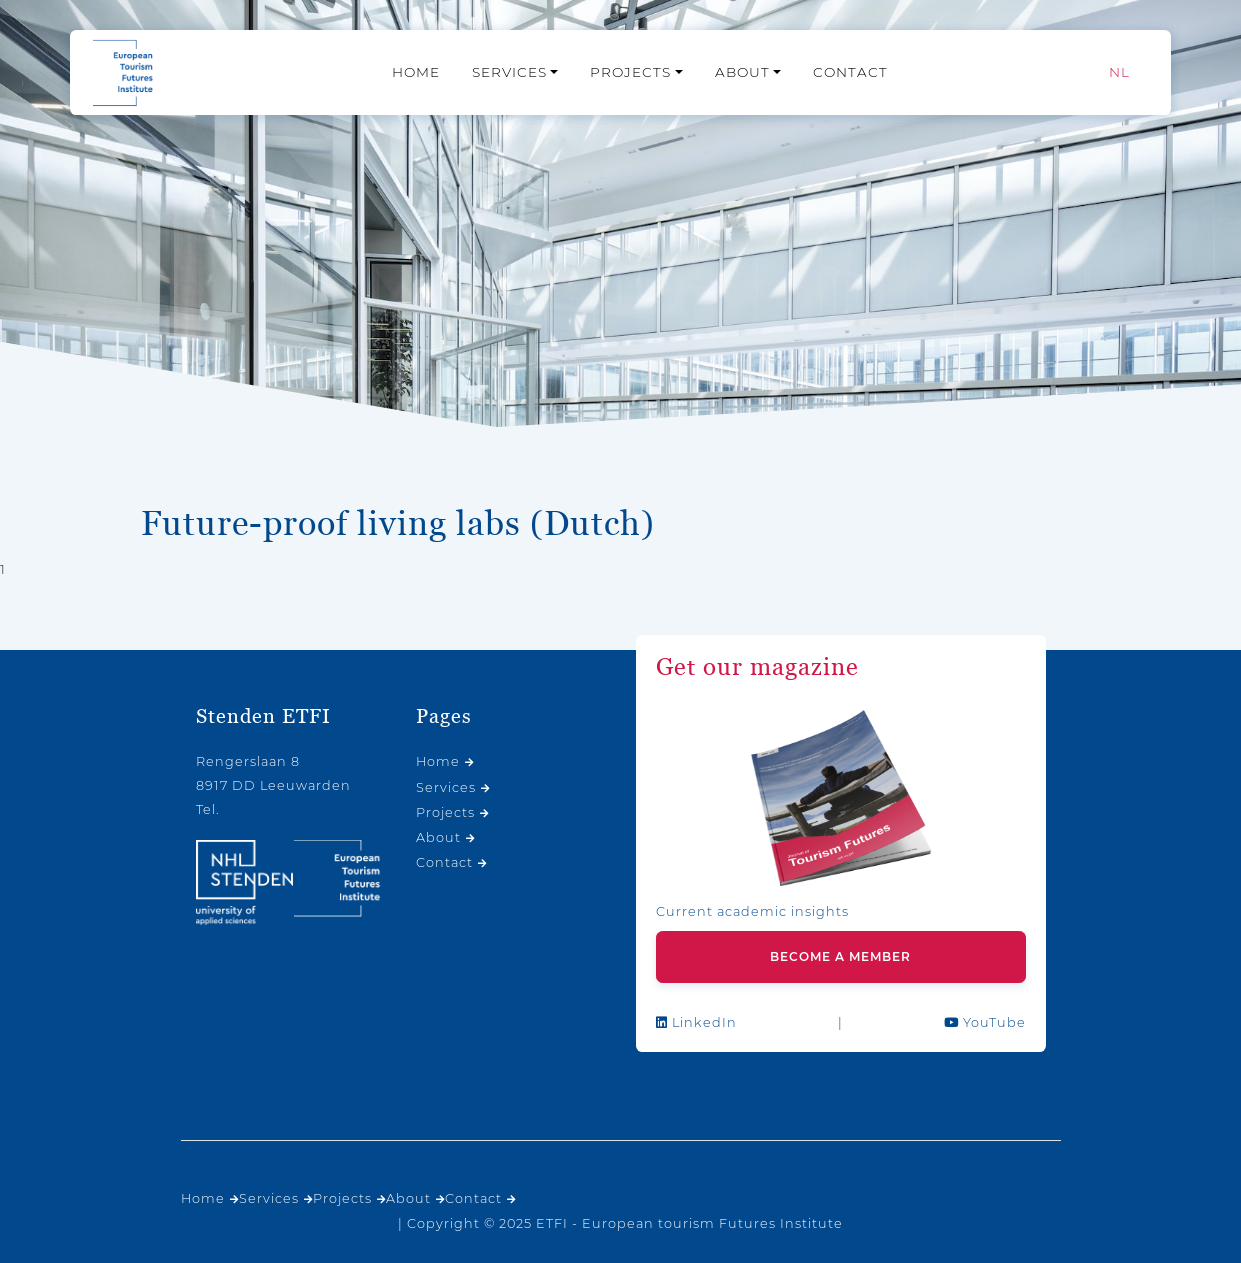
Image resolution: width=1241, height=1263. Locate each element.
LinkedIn (696, 1022)
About (742, 72)
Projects (630, 72)
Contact (850, 72)
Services (509, 72)
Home (416, 72)
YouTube (985, 1022)
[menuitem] (1119, 72)
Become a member (840, 956)
